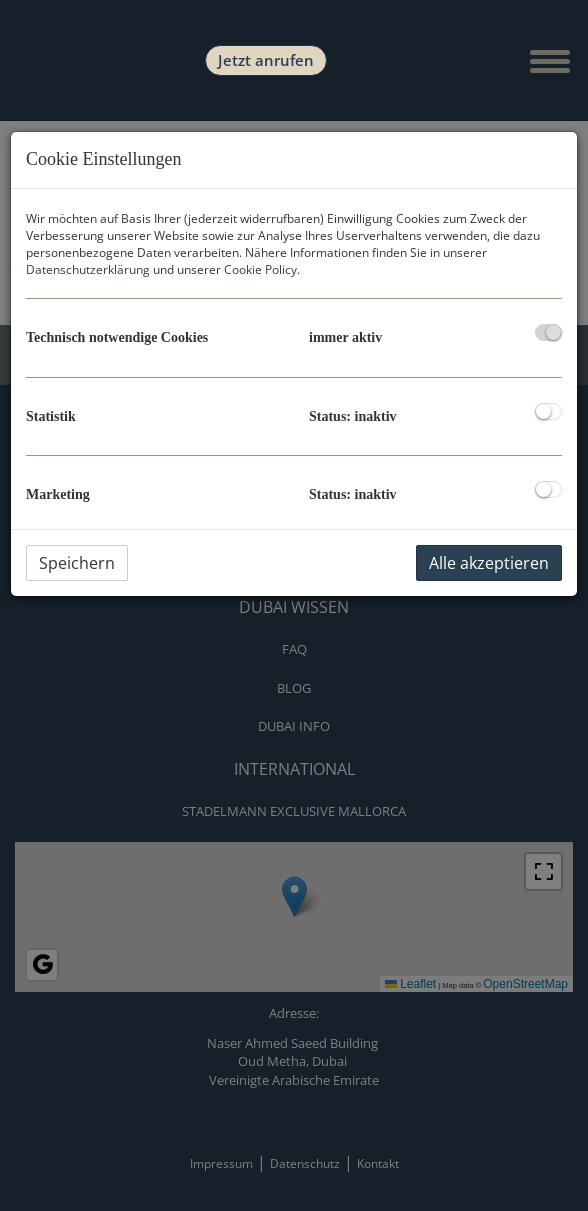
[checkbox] (548, 332)
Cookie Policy (260, 269)
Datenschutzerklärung (88, 269)
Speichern (77, 563)
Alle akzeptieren (489, 563)
